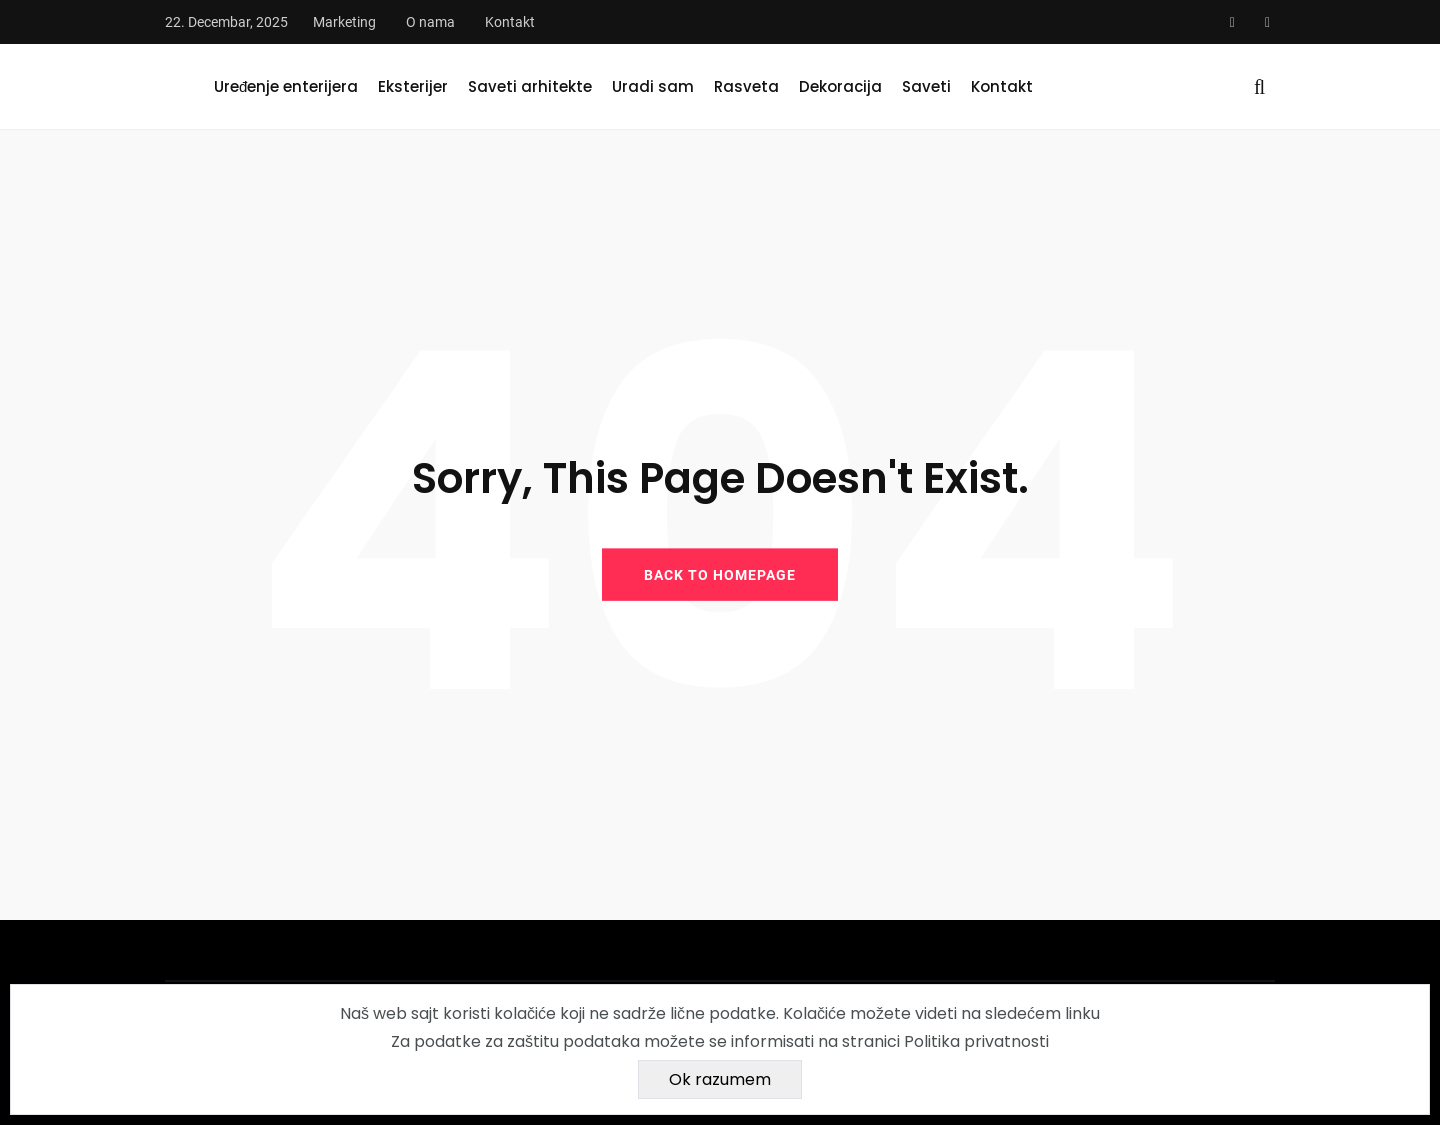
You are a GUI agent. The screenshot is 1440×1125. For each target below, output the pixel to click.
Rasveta (746, 86)
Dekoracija (840, 86)
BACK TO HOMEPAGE (720, 574)
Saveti (926, 86)
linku (1082, 1013)
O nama (430, 22)
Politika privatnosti (976, 1041)
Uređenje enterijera (286, 86)
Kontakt (510, 22)
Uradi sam (653, 86)
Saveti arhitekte (530, 86)
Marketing (344, 22)
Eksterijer (413, 86)
